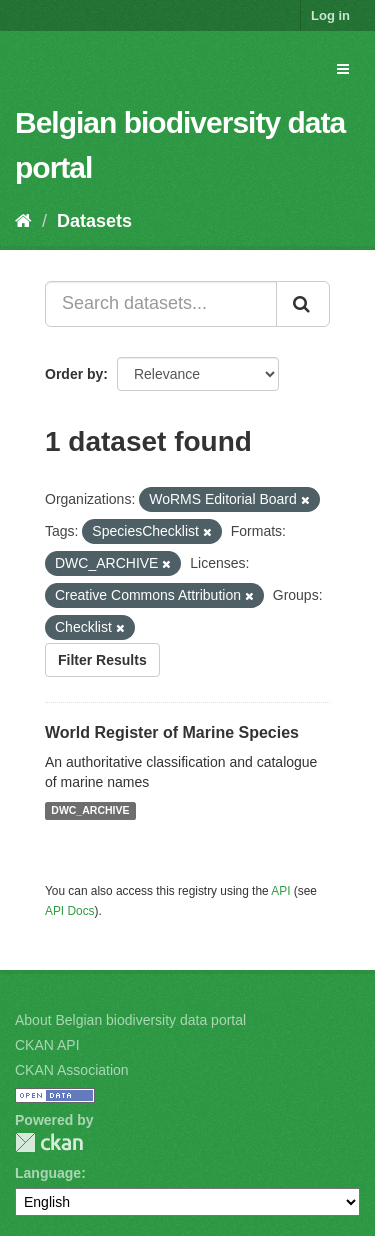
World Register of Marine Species (172, 732)
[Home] (23, 221)
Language (48, 1173)
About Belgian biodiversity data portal (130, 1020)
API (280, 891)
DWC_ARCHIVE (90, 811)
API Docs (70, 911)
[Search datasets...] (161, 304)
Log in (330, 15)
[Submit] (303, 304)
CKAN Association (72, 1070)
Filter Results (102, 660)
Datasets (94, 221)
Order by (74, 374)
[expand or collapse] (343, 69)
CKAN (49, 1142)
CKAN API (47, 1045)
